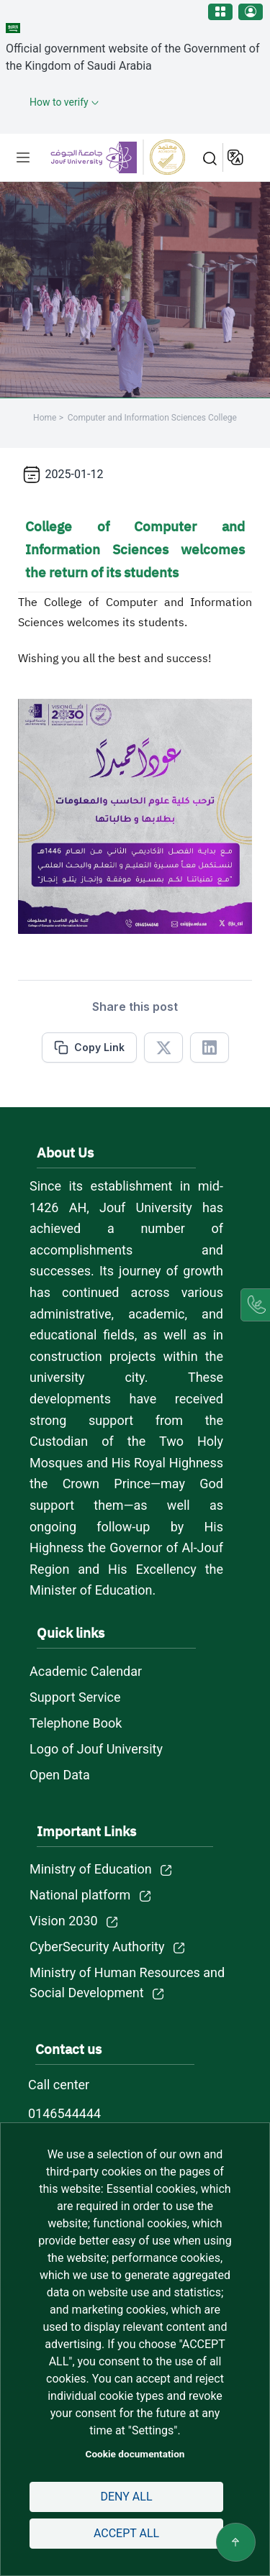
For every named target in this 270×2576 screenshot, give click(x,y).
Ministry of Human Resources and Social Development (127, 1982)
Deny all (126, 2496)
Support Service (75, 1697)
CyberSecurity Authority (97, 1946)
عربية (236, 157)
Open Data (60, 1774)
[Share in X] (163, 1047)
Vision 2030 (64, 1920)
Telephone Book (76, 1723)
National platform (80, 1894)
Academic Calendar (86, 1671)
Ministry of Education (91, 1868)
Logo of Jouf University (96, 1748)
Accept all (126, 2533)
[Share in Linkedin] (209, 1047)
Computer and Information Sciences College (152, 418)
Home (44, 418)
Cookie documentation (135, 2454)
